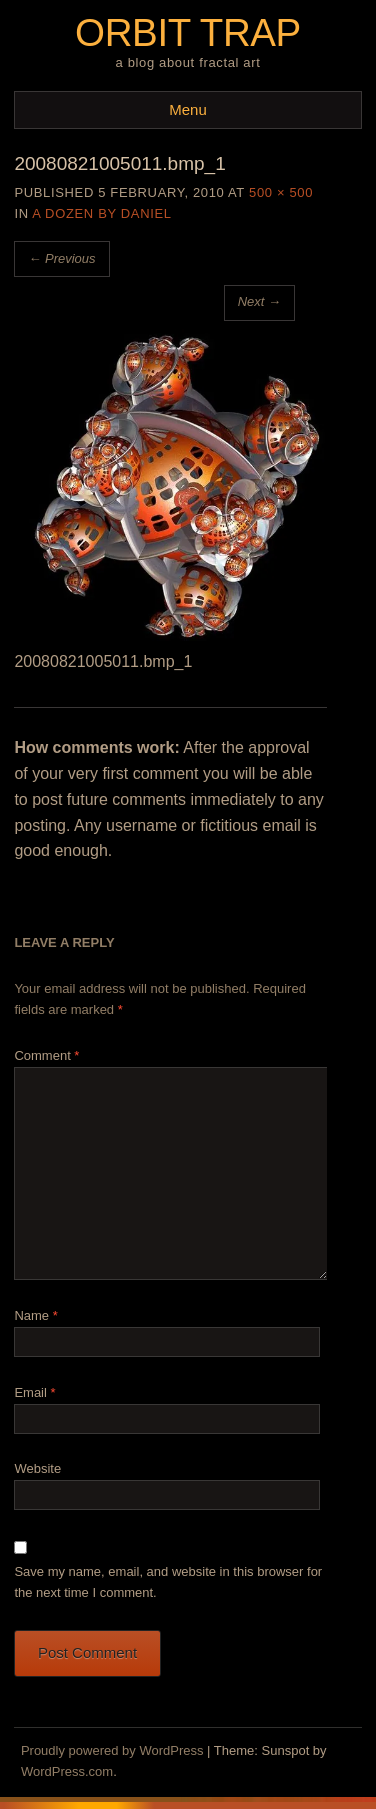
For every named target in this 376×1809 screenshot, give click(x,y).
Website (37, 1468)
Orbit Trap (188, 32)
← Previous (61, 258)
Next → (259, 301)
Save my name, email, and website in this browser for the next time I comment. (168, 1582)
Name (35, 1315)
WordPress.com (67, 1771)
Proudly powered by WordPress (112, 1750)
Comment (46, 1055)
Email (34, 1392)
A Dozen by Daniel (101, 213)
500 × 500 (281, 192)
